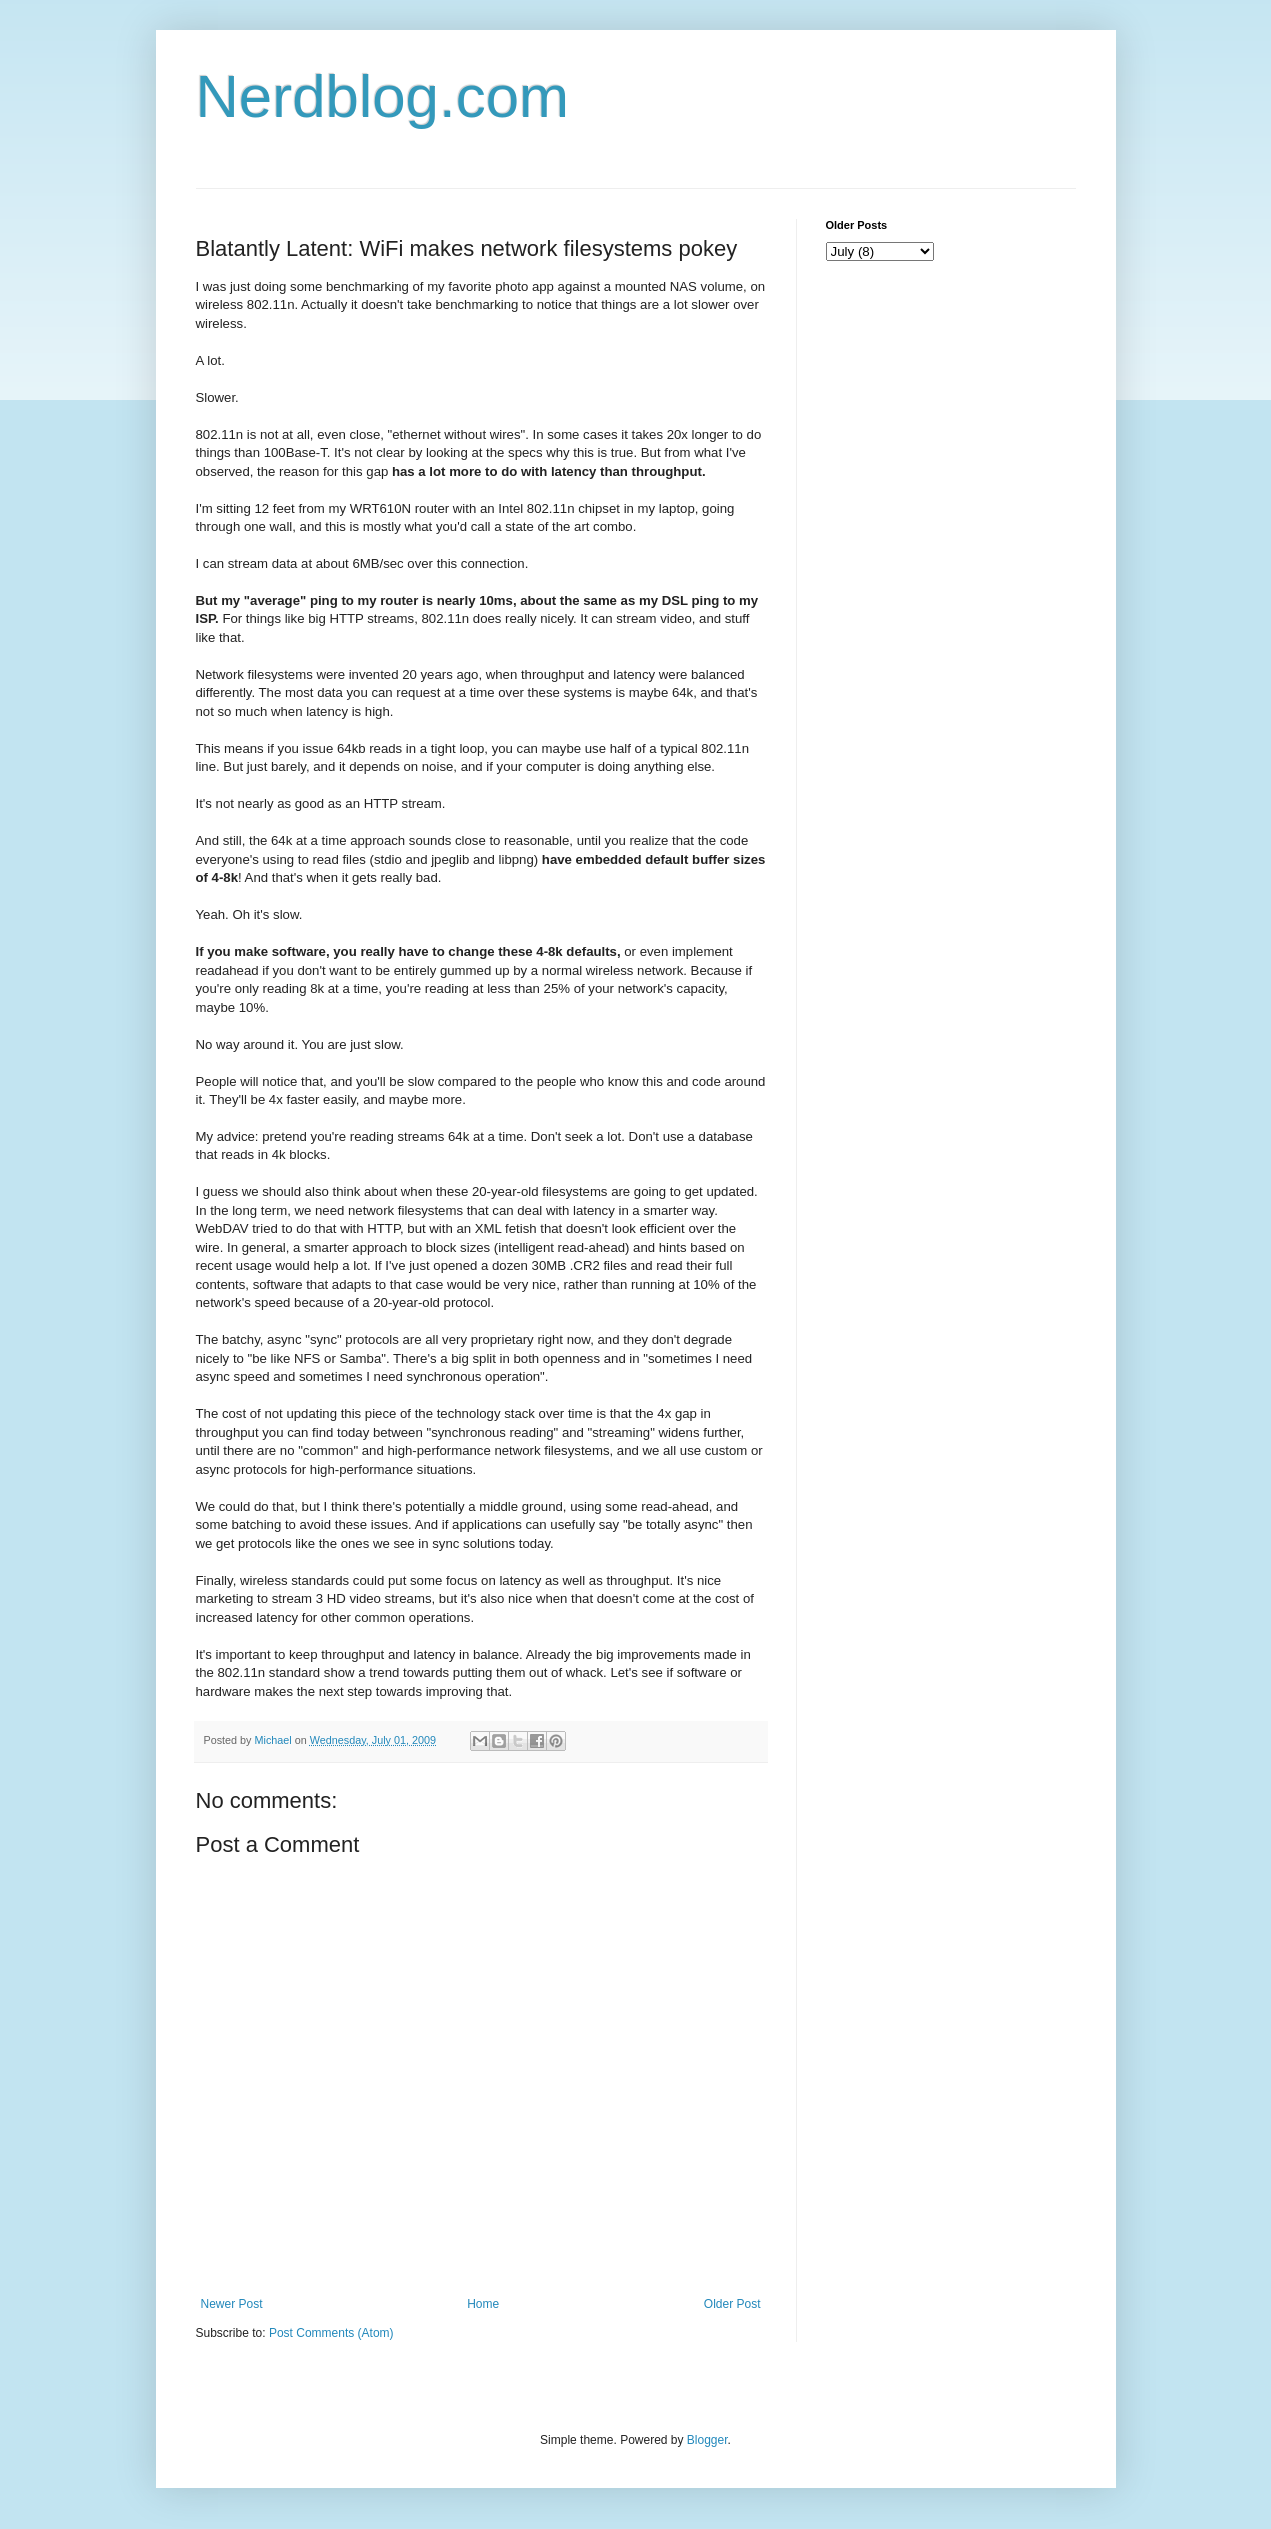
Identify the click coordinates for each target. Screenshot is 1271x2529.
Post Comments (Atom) (331, 2333)
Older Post (732, 2304)
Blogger (707, 2440)
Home (483, 2304)
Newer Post (232, 2304)
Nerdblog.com (383, 96)
